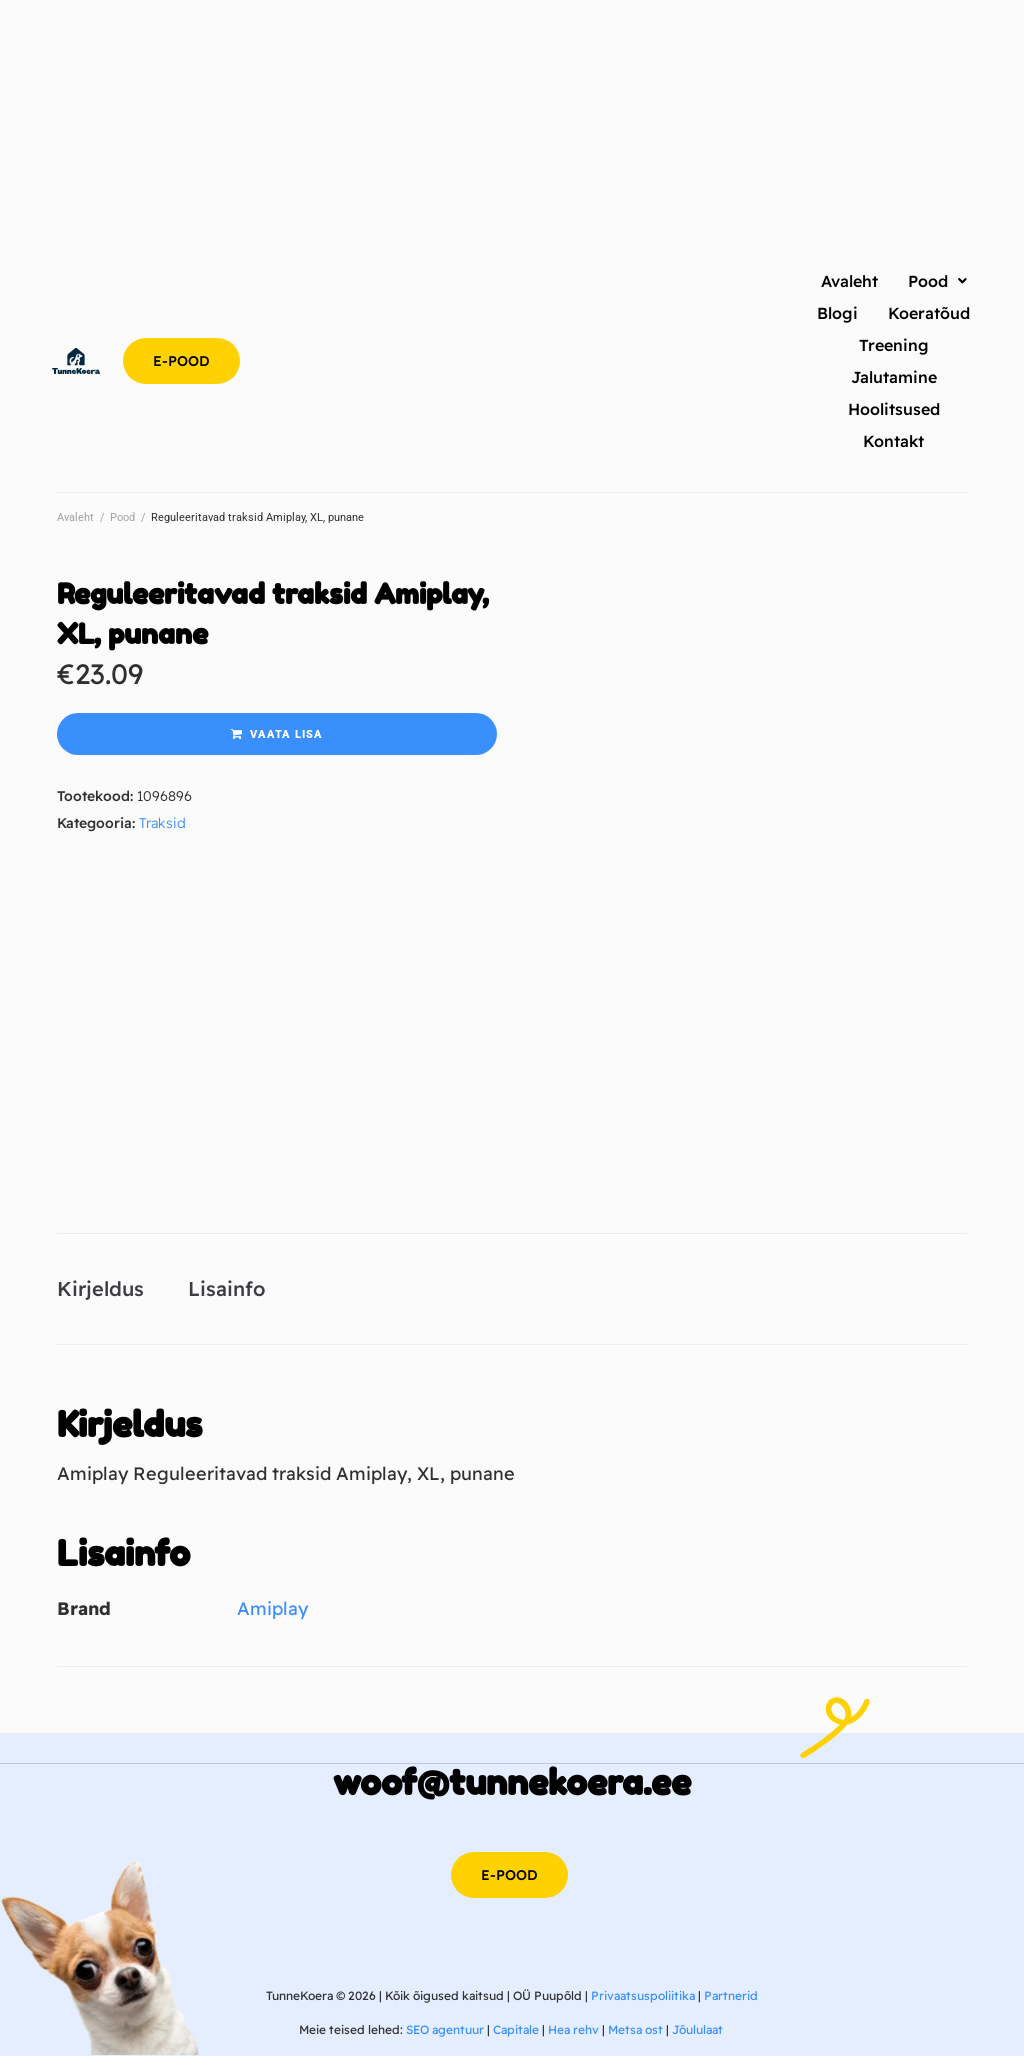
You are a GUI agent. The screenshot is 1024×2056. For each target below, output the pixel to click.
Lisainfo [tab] (226, 1288)
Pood (122, 517)
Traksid (162, 823)
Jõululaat (697, 2029)
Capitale (516, 2029)
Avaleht (75, 517)
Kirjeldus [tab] (100, 1288)
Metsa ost (635, 2029)
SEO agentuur (445, 2029)
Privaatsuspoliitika (643, 1995)
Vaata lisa (286, 734)
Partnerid (731, 1995)
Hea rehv (573, 2029)
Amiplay (272, 1608)
